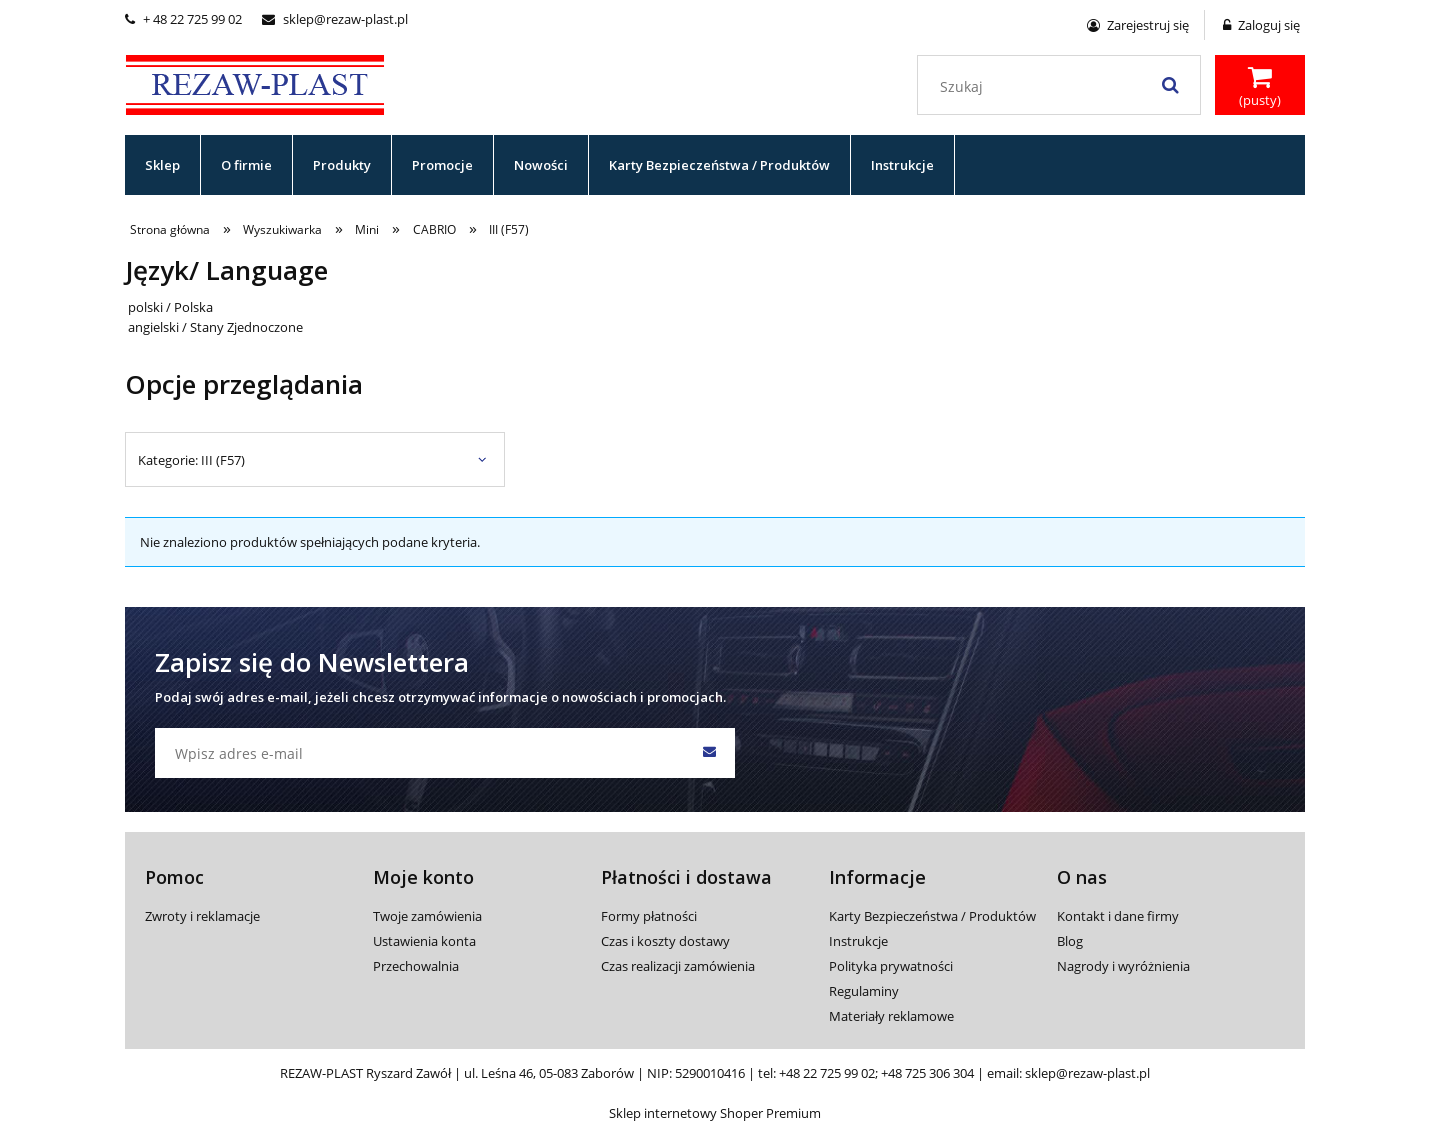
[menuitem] (163, 165)
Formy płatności (649, 916)
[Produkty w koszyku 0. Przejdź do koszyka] (1260, 87)
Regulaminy (864, 991)
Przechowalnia (416, 966)
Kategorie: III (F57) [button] (191, 460)
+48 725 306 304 (927, 1073)
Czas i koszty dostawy (665, 941)
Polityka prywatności (891, 966)
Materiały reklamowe (891, 1016)
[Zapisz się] (710, 753)
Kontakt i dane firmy (1118, 916)
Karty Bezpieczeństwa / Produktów (932, 916)
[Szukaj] (1171, 85)
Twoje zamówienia (427, 916)
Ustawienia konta (424, 941)
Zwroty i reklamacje (202, 916)
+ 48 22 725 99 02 (183, 19)
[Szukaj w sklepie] (1062, 87)
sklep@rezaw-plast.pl (335, 19)
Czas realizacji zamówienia (678, 966)
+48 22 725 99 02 (827, 1073)
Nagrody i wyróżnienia (1123, 966)
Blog (1070, 941)
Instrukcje (858, 941)
